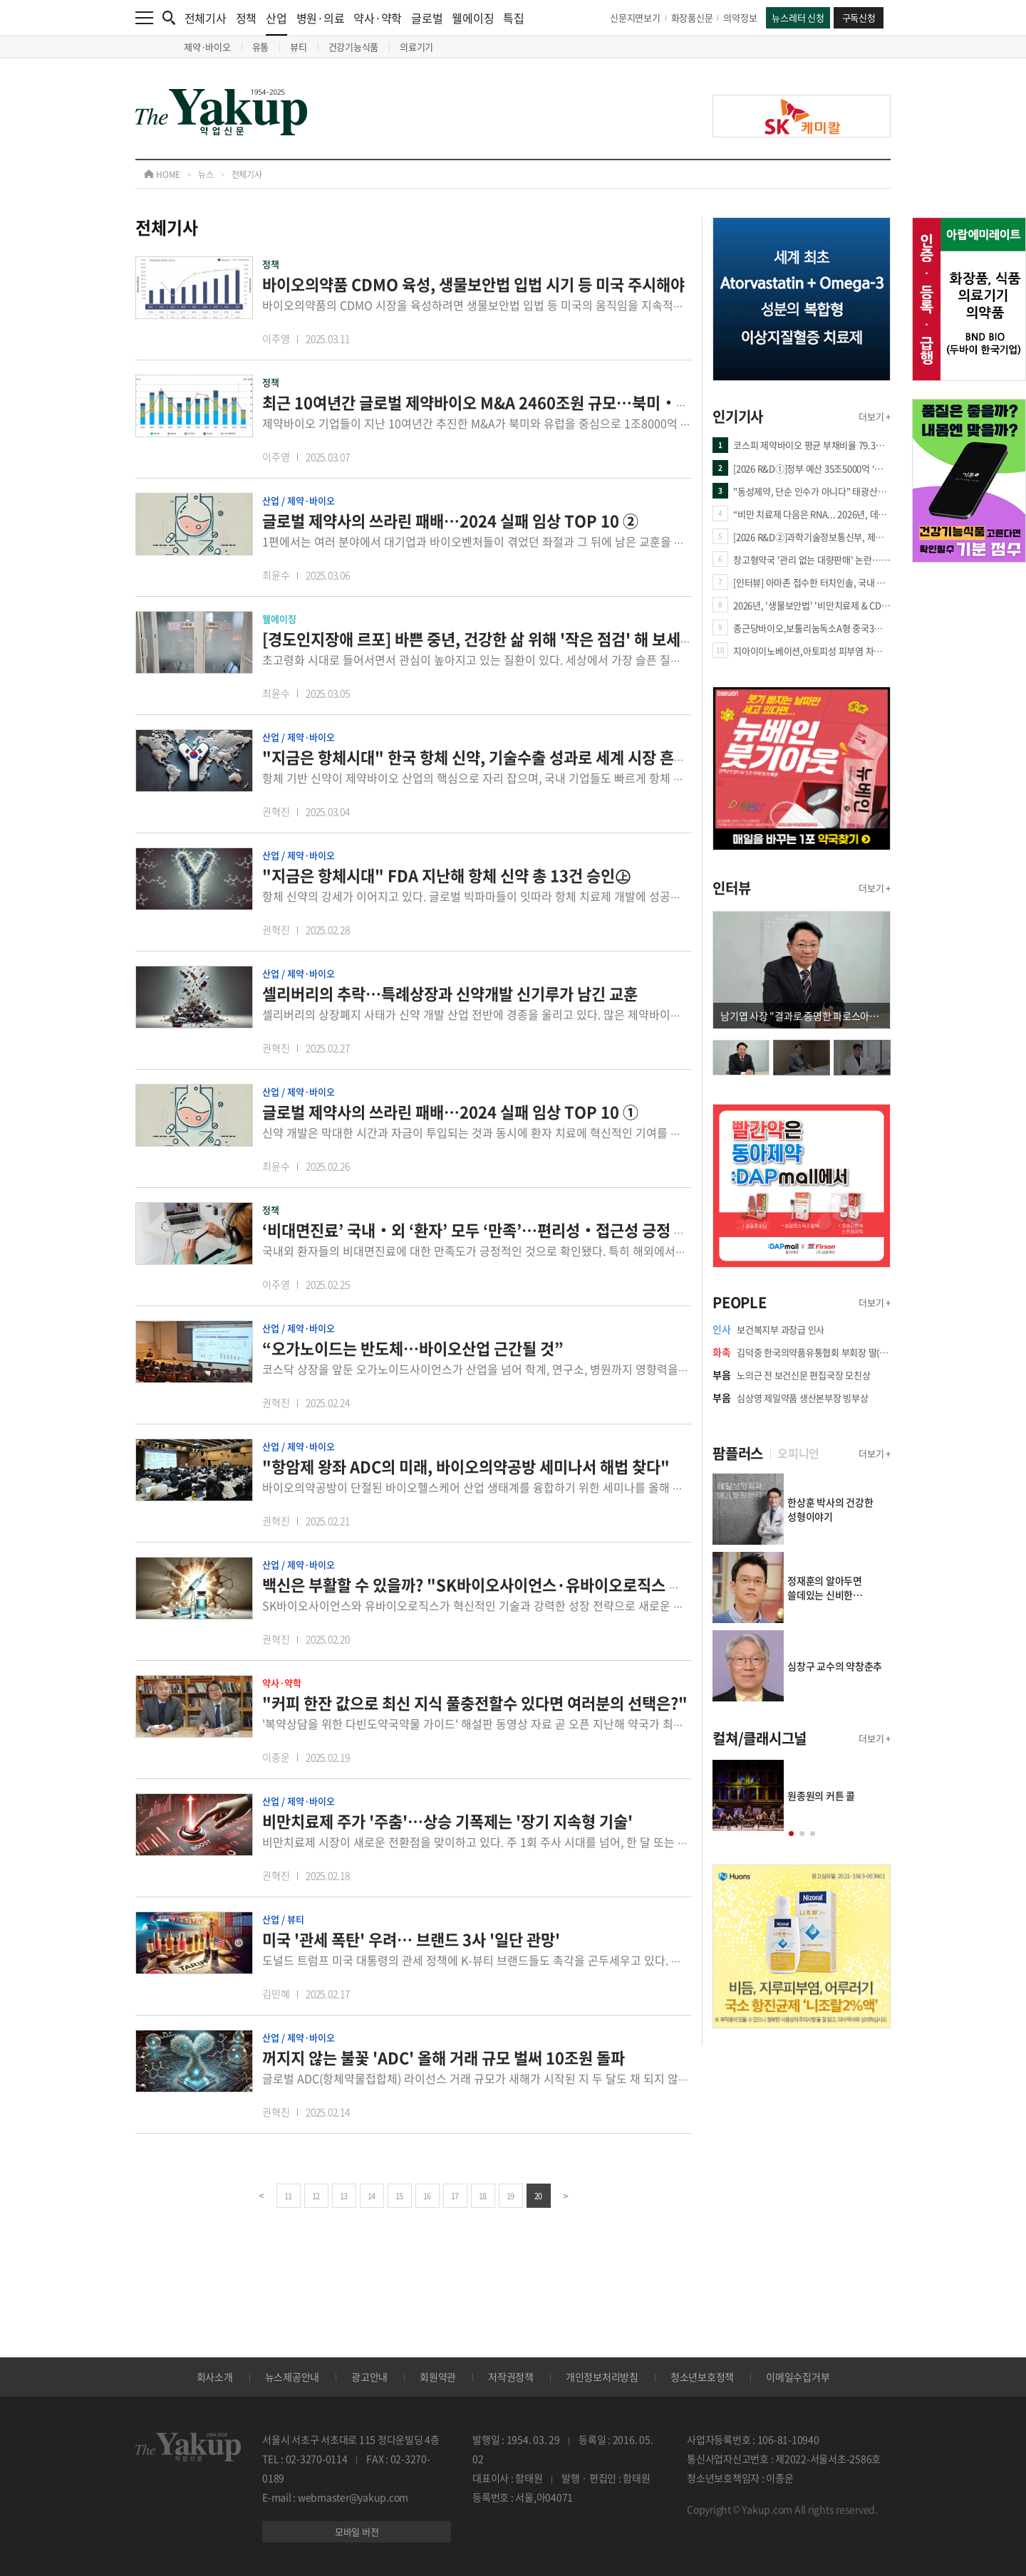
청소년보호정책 (702, 2376)
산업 (276, 22)
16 (427, 2196)
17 (455, 2196)
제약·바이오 (207, 46)
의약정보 (740, 17)
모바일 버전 (357, 2531)
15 (399, 2196)
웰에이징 (473, 17)
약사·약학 (377, 17)
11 (288, 2196)
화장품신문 (692, 17)
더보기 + (875, 416)
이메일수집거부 (797, 2376)
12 (316, 2196)
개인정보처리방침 (602, 2376)
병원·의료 (320, 17)
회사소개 (215, 2376)
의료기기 (416, 46)
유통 (260, 46)
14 (371, 2196)
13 (344, 2196)
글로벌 (426, 17)
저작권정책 (511, 2376)
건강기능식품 (353, 46)
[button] (791, 1833)
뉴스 (206, 174)
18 (483, 2196)
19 (510, 2196)
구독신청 (859, 17)
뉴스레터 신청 (798, 17)
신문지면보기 (635, 17)
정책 (246, 17)
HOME (162, 174)
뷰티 (298, 46)
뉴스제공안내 (292, 2376)
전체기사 (206, 17)
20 (538, 2196)
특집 (513, 17)
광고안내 (369, 2376)
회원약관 (438, 2376)
